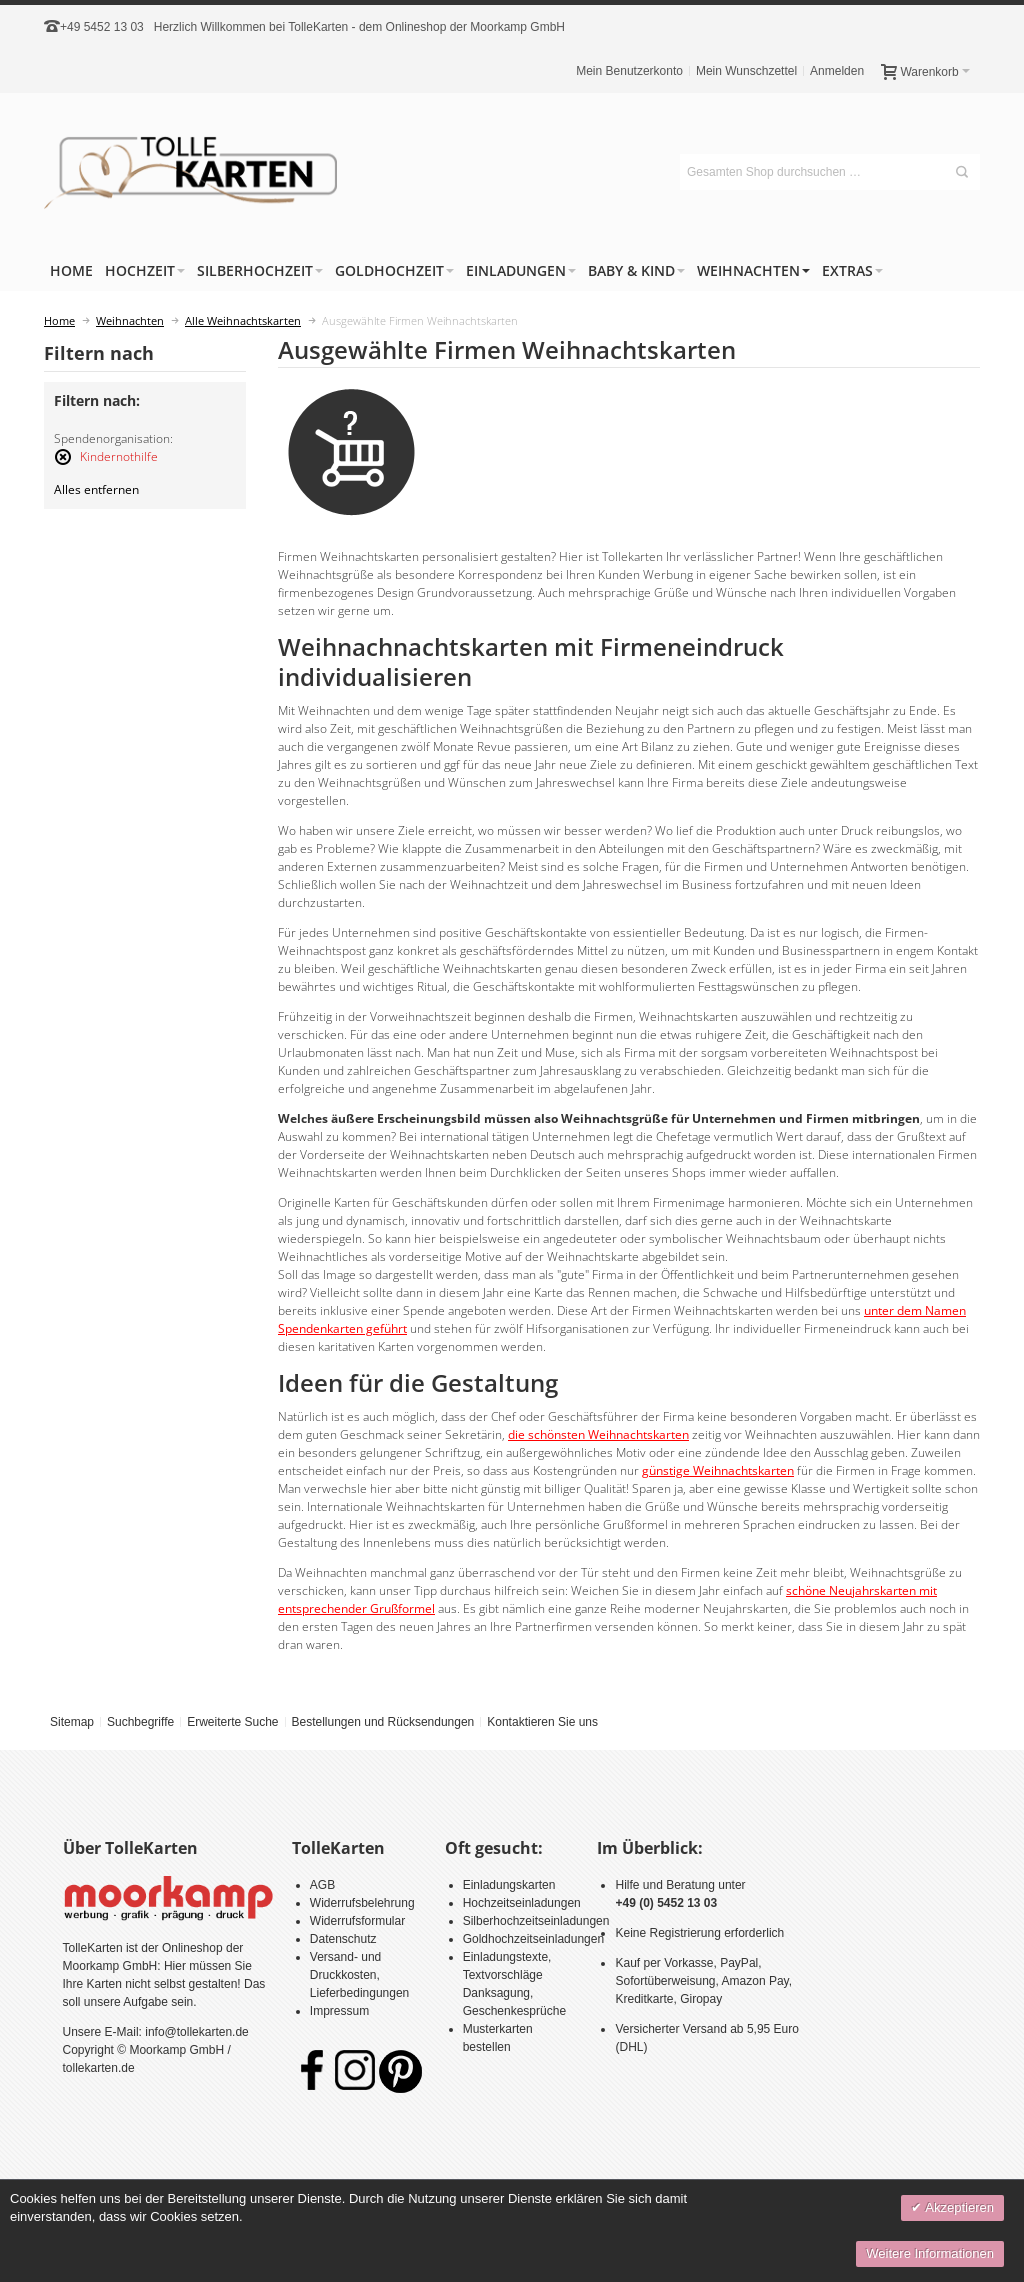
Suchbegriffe (140, 1722)
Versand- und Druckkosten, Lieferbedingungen (359, 1975)
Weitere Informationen (930, 2253)
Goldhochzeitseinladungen (533, 1939)
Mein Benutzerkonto (629, 71)
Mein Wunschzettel (746, 71)
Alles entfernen (96, 489)
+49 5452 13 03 (102, 27)
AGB (322, 1885)
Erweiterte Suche (232, 1722)
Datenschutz (343, 1939)
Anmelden (837, 71)
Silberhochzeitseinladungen (536, 1921)
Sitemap (72, 1722)
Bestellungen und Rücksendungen (382, 1722)
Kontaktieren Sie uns (542, 1722)
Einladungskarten (509, 1885)
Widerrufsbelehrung (362, 1903)
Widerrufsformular (357, 1921)
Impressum (339, 2011)
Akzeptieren (958, 2207)
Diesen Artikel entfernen (63, 465)
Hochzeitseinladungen (522, 1903)
